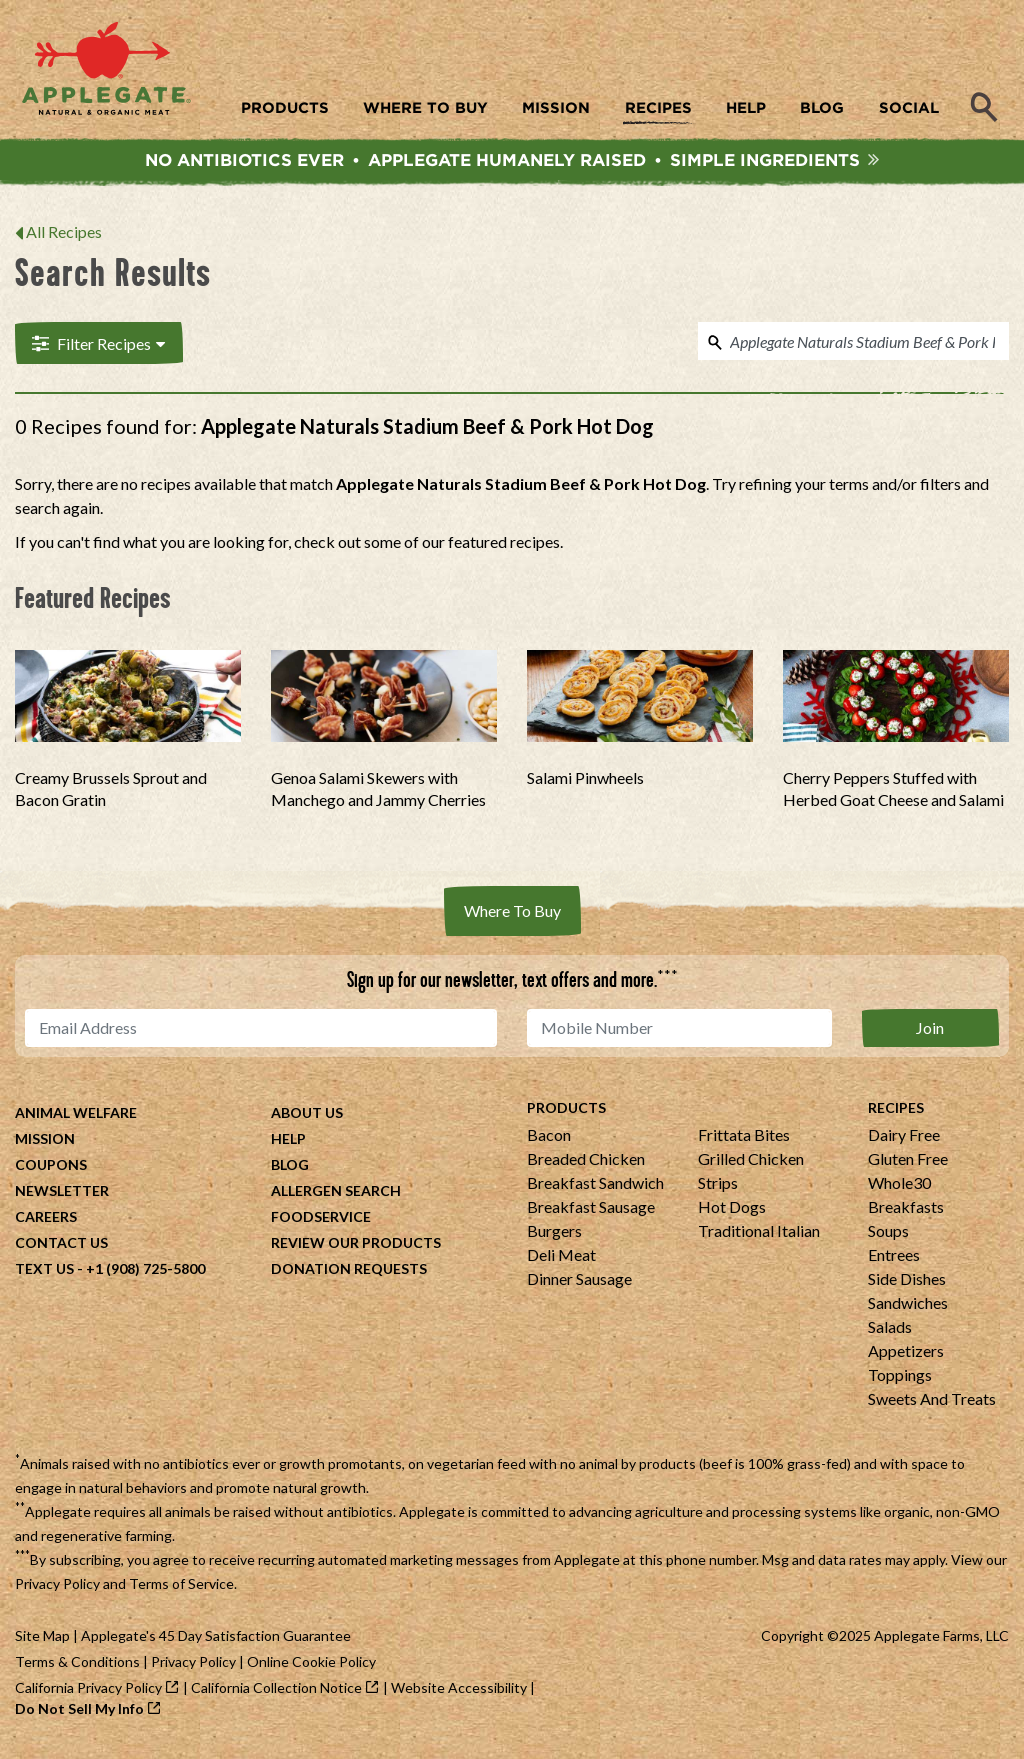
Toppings (900, 1379)
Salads (890, 1331)
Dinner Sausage (579, 1283)
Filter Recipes (96, 347)
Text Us (44, 1273)
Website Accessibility (459, 1692)
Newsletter (62, 1195)
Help (288, 1143)
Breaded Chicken (586, 1163)
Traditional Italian (759, 1235)
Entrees (894, 1259)
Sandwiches (908, 1307)
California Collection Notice (276, 1692)
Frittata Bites (744, 1139)
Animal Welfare (76, 1117)
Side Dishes (907, 1283)
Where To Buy (512, 915)
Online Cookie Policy (311, 1666)
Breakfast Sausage (591, 1211)
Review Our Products (356, 1247)
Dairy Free (904, 1139)
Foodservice (321, 1221)
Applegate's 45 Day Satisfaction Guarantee (216, 1640)
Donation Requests (349, 1273)
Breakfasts (906, 1211)
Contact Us (61, 1247)
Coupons (51, 1169)
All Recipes (64, 236)
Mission (45, 1143)
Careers (46, 1221)
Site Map (42, 1640)
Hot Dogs (732, 1211)
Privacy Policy (57, 1588)
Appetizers (906, 1355)
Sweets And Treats (932, 1403)
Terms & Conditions (77, 1666)
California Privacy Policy (88, 1692)
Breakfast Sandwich (595, 1187)
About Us (307, 1117)
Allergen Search (336, 1195)
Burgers (554, 1235)
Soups (888, 1235)
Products (566, 1112)
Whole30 (899, 1187)
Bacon (549, 1139)
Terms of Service (181, 1588)
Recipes (896, 1112)
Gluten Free (908, 1163)
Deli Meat (561, 1259)
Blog (290, 1169)
